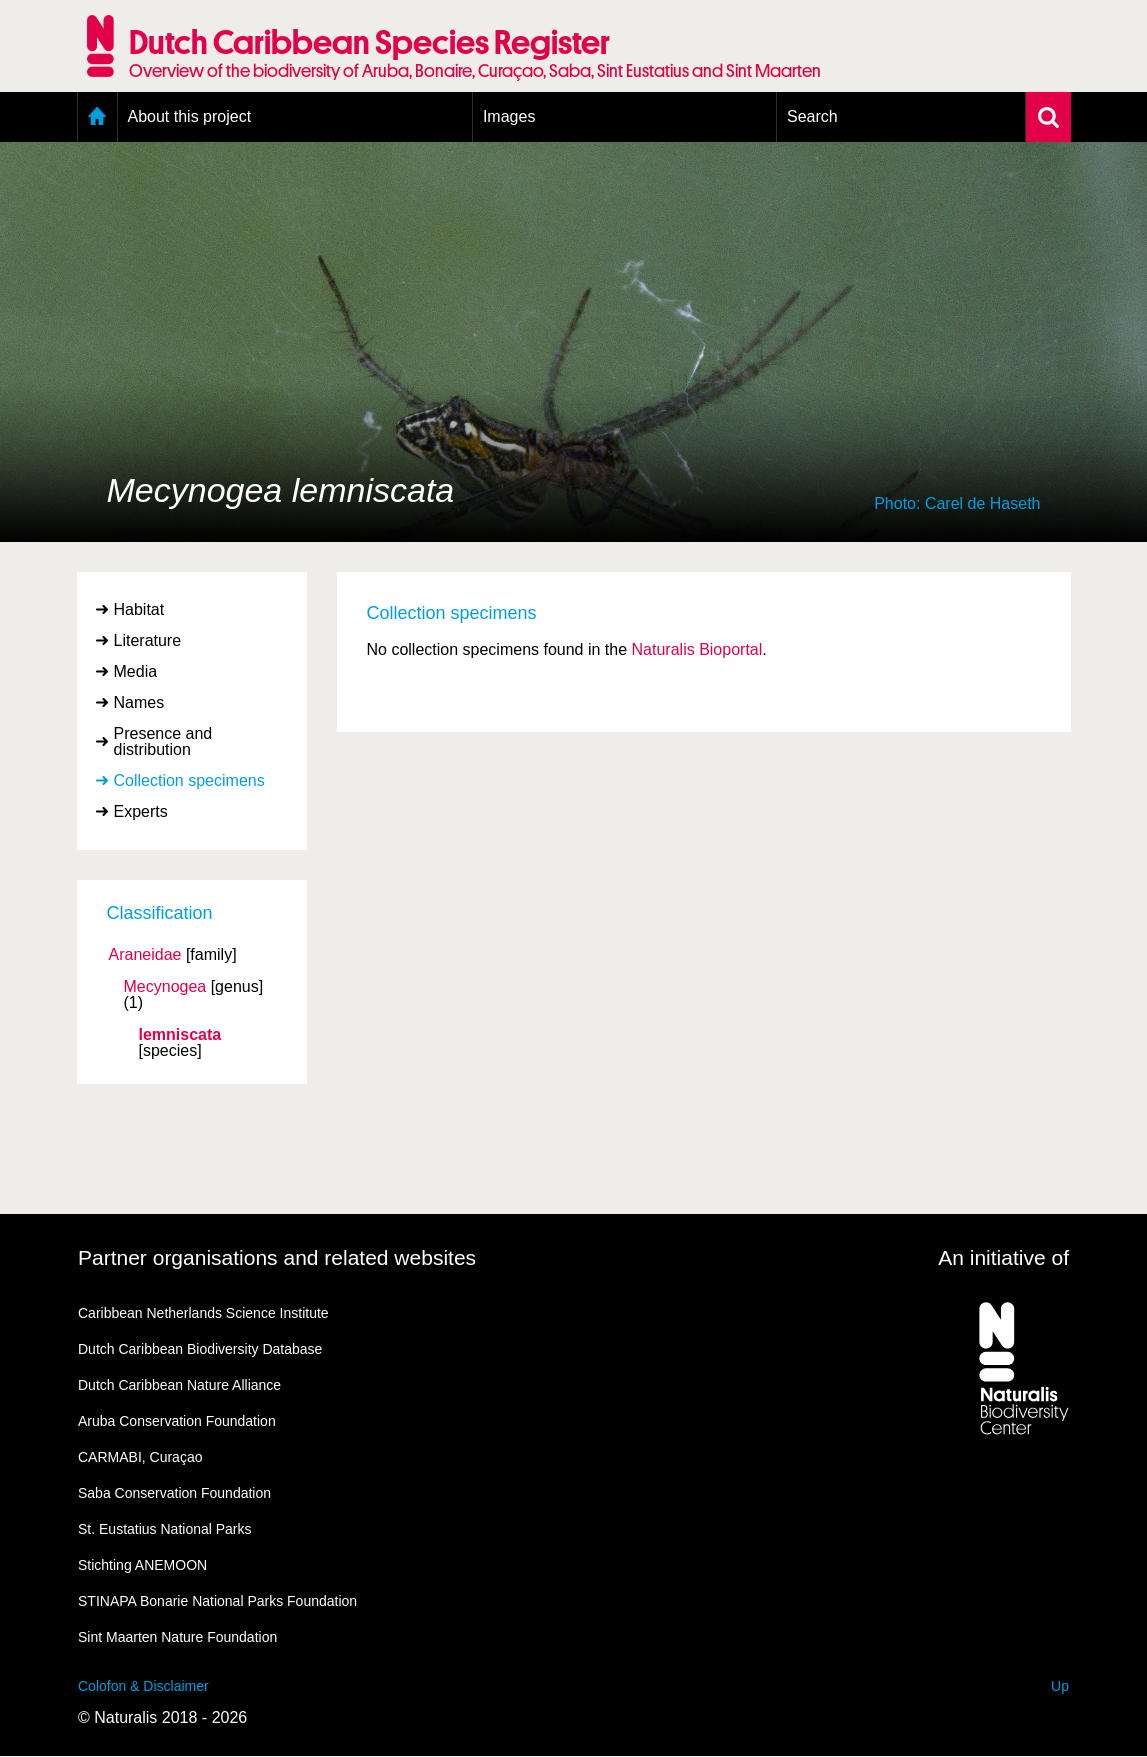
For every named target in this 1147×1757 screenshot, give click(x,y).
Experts (141, 811)
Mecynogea (165, 987)
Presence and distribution (163, 741)
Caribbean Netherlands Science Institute (203, 1313)
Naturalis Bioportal (697, 649)
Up (1060, 1686)
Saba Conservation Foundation (174, 1493)
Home (97, 117)
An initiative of (1003, 1257)
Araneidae (145, 955)
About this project (190, 116)
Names (139, 702)
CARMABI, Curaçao (140, 1457)
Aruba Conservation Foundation (177, 1421)
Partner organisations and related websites (277, 1257)
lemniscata (180, 1035)
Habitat (139, 609)
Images (509, 116)
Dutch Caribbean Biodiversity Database (200, 1349)
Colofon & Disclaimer (143, 1686)
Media (136, 671)
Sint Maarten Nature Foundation (177, 1637)
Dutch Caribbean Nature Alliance (179, 1385)
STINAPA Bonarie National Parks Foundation (217, 1601)
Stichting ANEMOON (142, 1565)
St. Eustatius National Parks (165, 1529)
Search (812, 116)
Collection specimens (189, 780)
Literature (148, 640)
